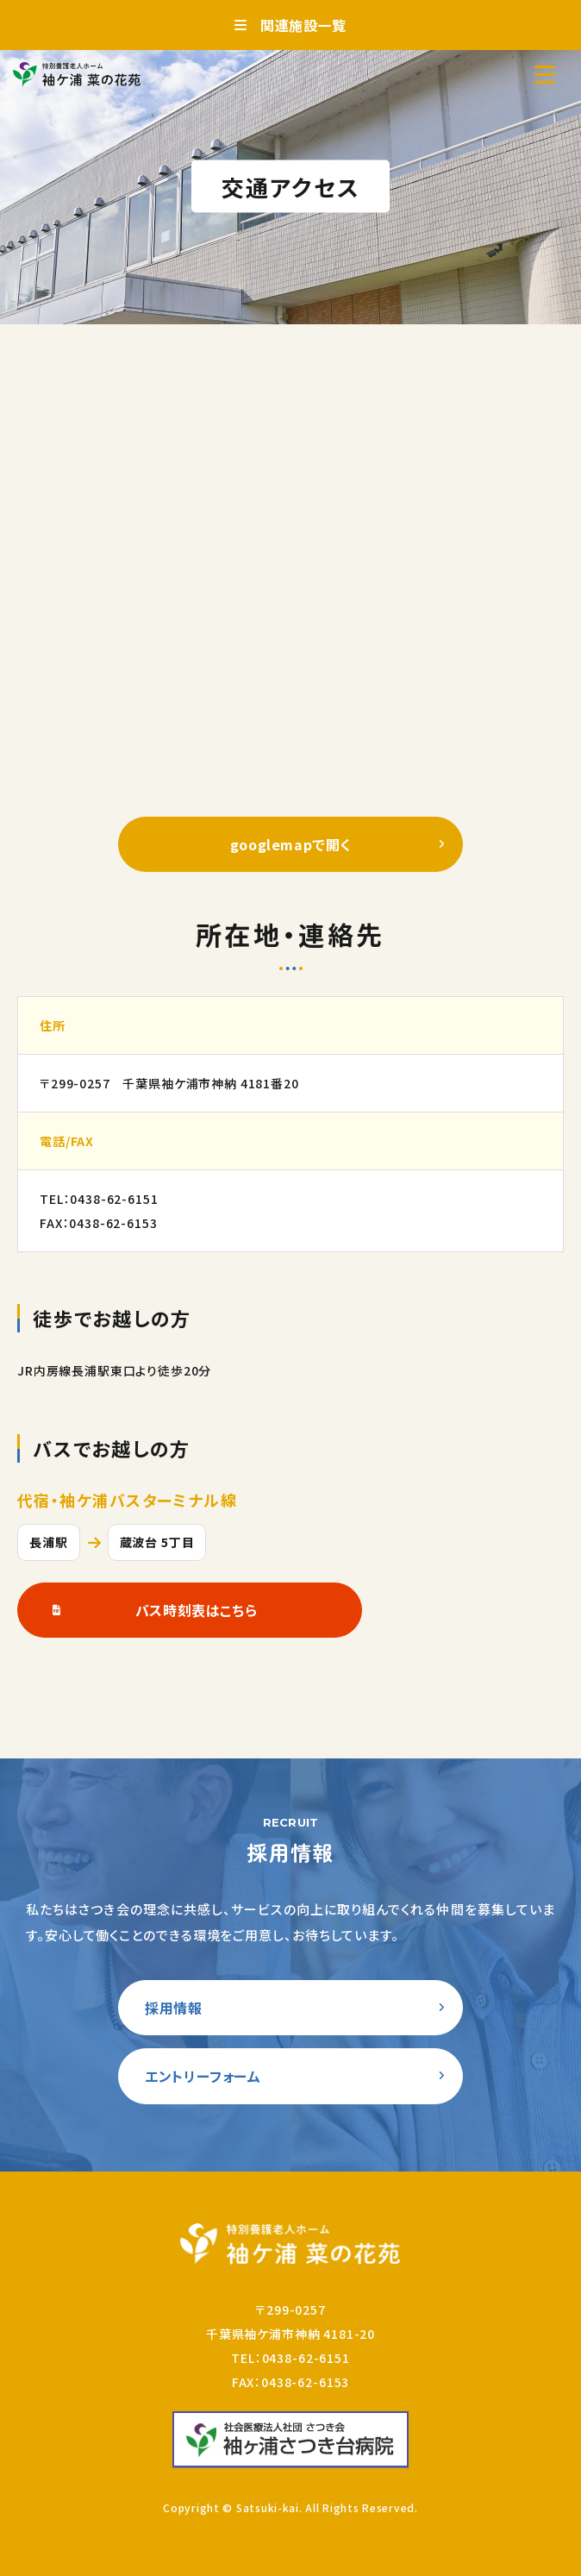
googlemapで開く (291, 844)
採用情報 (174, 2007)
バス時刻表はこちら (196, 1610)
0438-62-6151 (114, 1198)
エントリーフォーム (203, 2075)
